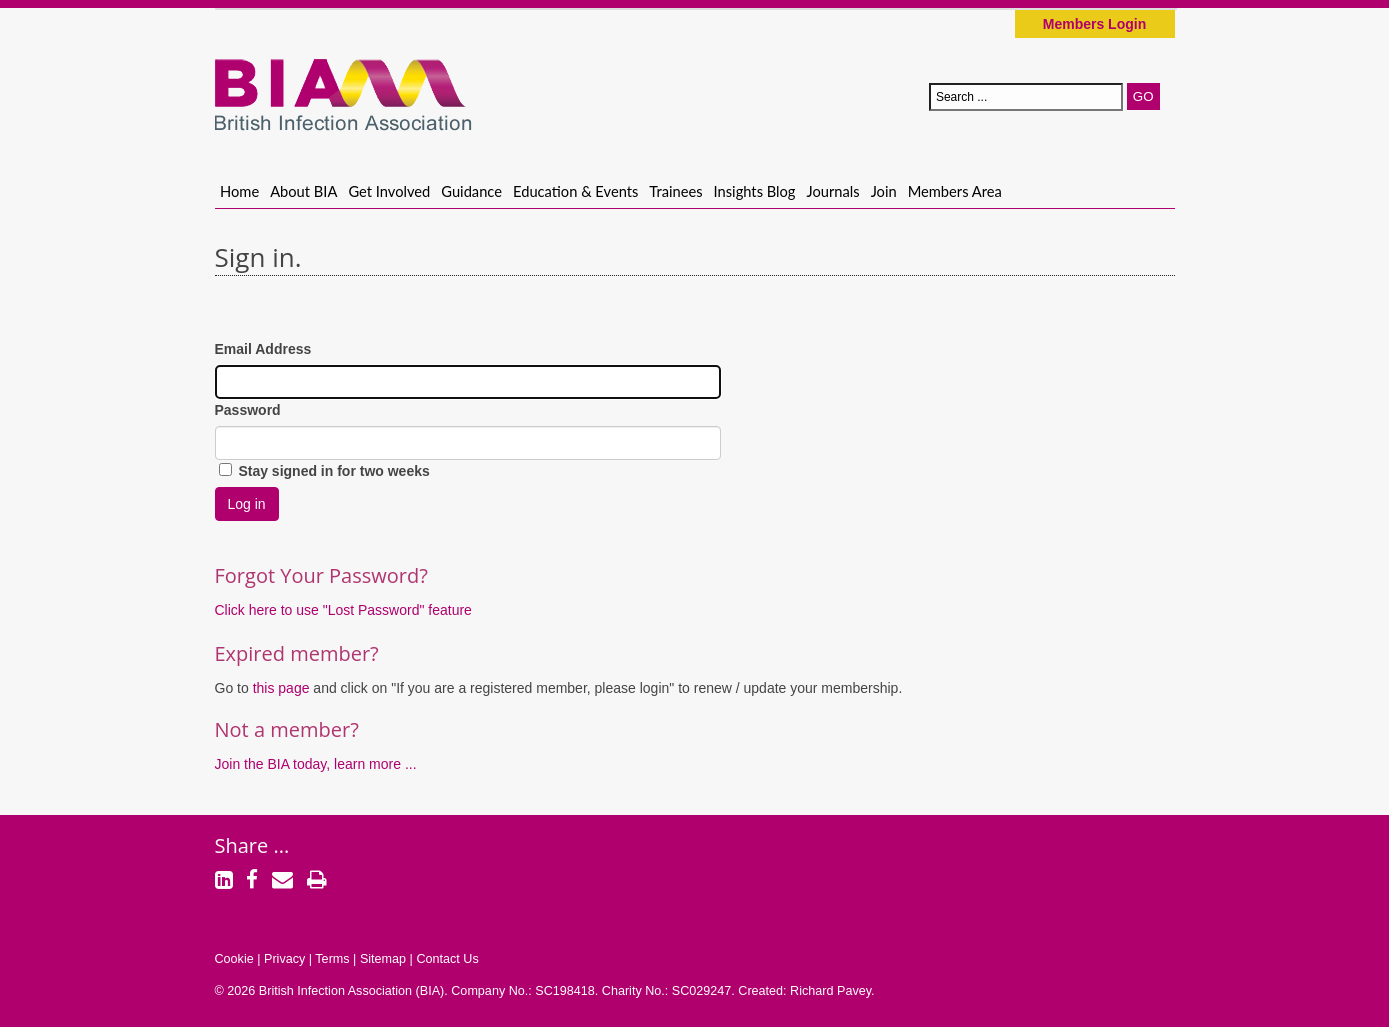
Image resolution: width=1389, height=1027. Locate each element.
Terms (332, 959)
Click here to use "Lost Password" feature (343, 610)
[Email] (282, 882)
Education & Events (575, 191)
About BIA (303, 191)
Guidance (471, 191)
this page (283, 688)
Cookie (234, 959)
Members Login (1094, 24)
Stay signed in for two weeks (324, 471)
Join (884, 191)
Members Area (955, 191)
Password (248, 410)
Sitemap (383, 959)
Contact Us (447, 959)
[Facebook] (252, 882)
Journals (833, 191)
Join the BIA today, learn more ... (316, 764)
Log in (247, 504)
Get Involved (389, 191)
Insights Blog (755, 191)
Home (239, 191)
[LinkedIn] (224, 882)
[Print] (317, 882)
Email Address (263, 349)
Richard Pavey (830, 991)
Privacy (284, 959)
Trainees (675, 191)
